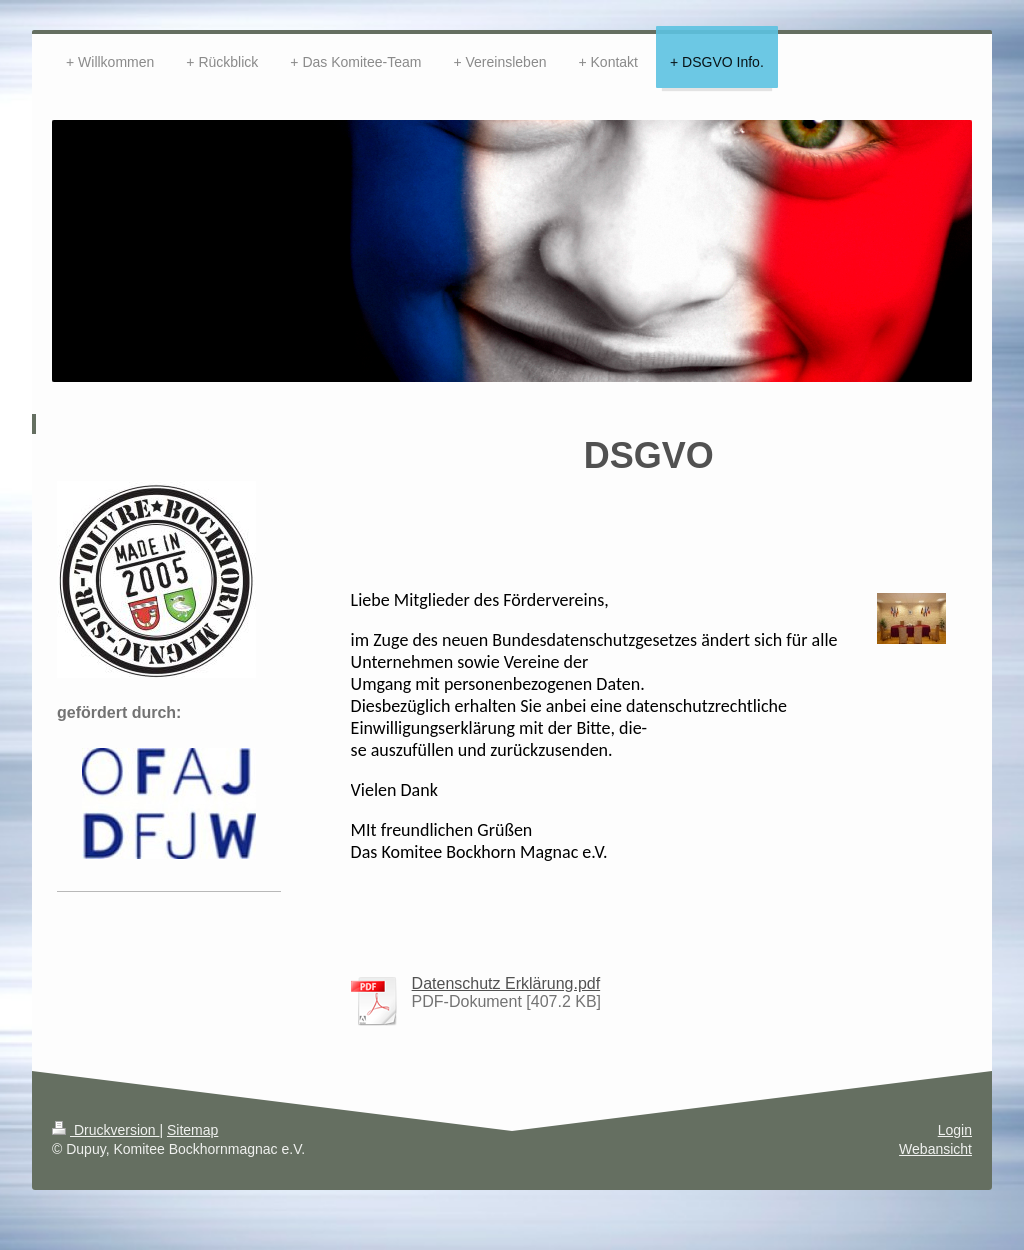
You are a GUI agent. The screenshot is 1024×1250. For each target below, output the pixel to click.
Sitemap (192, 1130)
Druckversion (105, 1130)
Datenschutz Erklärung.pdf (506, 983)
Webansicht (935, 1149)
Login (955, 1130)
